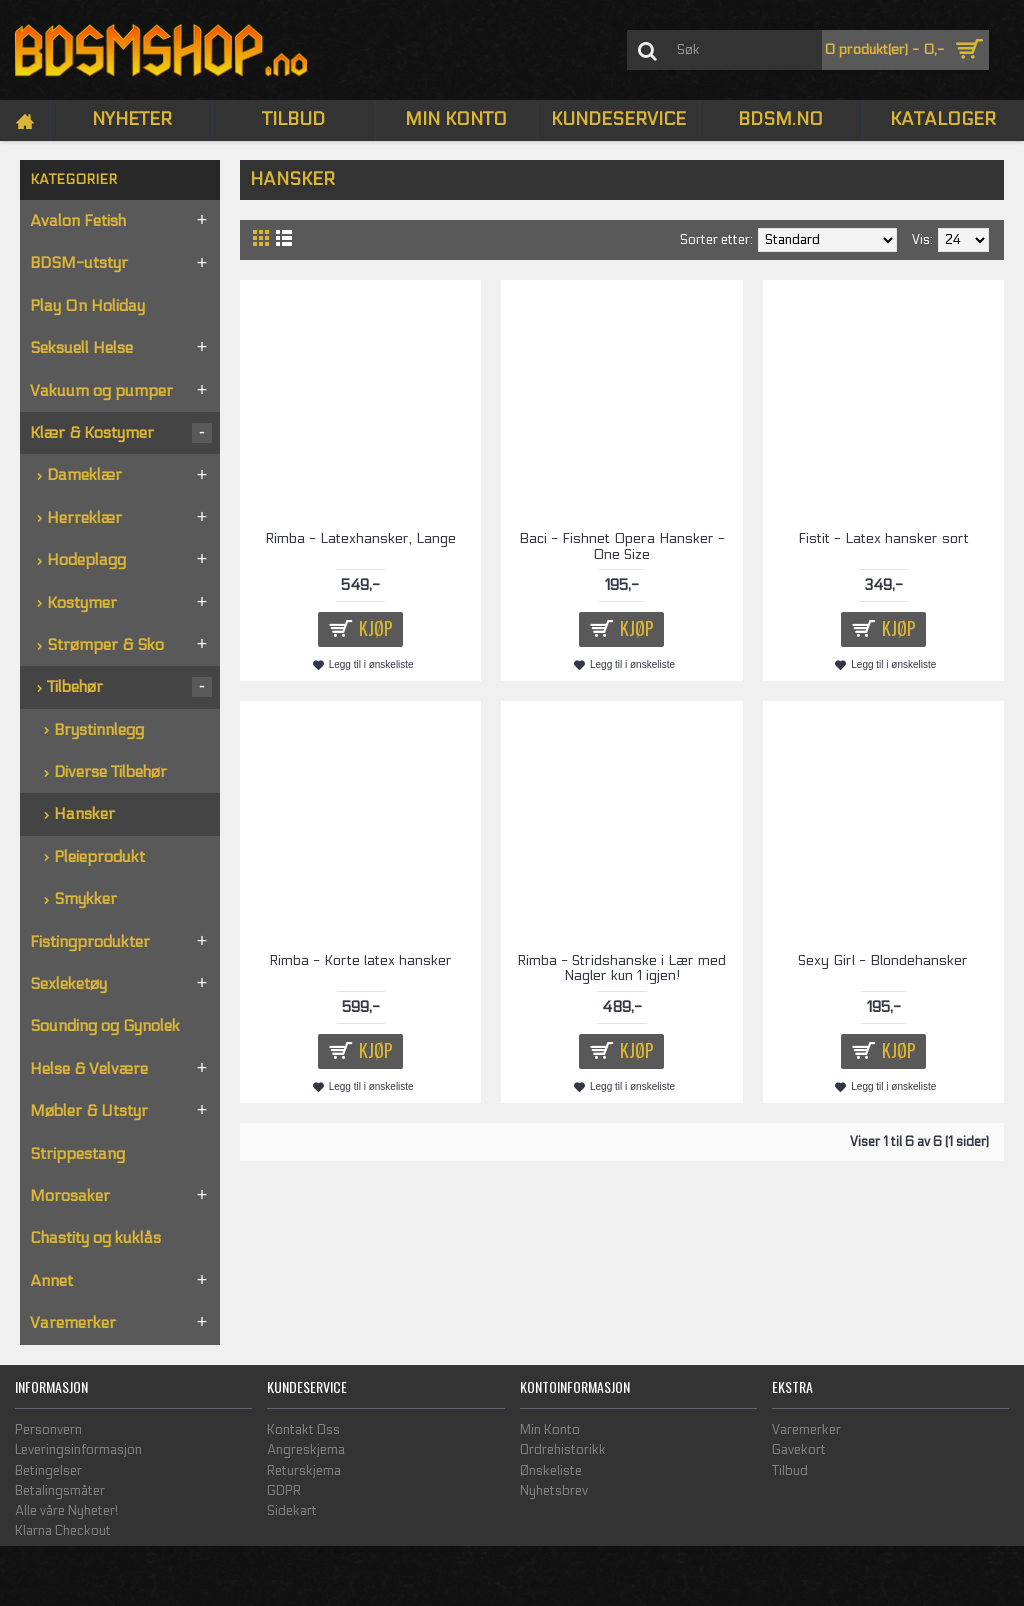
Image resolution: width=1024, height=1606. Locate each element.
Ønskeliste (551, 1471)
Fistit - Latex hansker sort (883, 538)
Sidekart (292, 1511)
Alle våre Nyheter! (66, 1511)
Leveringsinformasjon (78, 1450)
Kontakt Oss (303, 1430)
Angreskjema (306, 1450)
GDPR (284, 1491)
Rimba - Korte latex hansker (360, 960)
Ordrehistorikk (563, 1450)
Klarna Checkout (63, 1531)
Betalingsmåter (60, 1491)
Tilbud (790, 1471)
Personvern (48, 1430)
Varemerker (806, 1430)
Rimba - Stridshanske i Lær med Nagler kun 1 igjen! (621, 968)
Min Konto (550, 1430)
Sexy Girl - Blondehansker (883, 960)
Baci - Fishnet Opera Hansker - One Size (622, 546)
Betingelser (48, 1471)
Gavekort (799, 1450)
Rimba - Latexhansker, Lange (360, 538)
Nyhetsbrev (554, 1491)
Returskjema (304, 1471)
